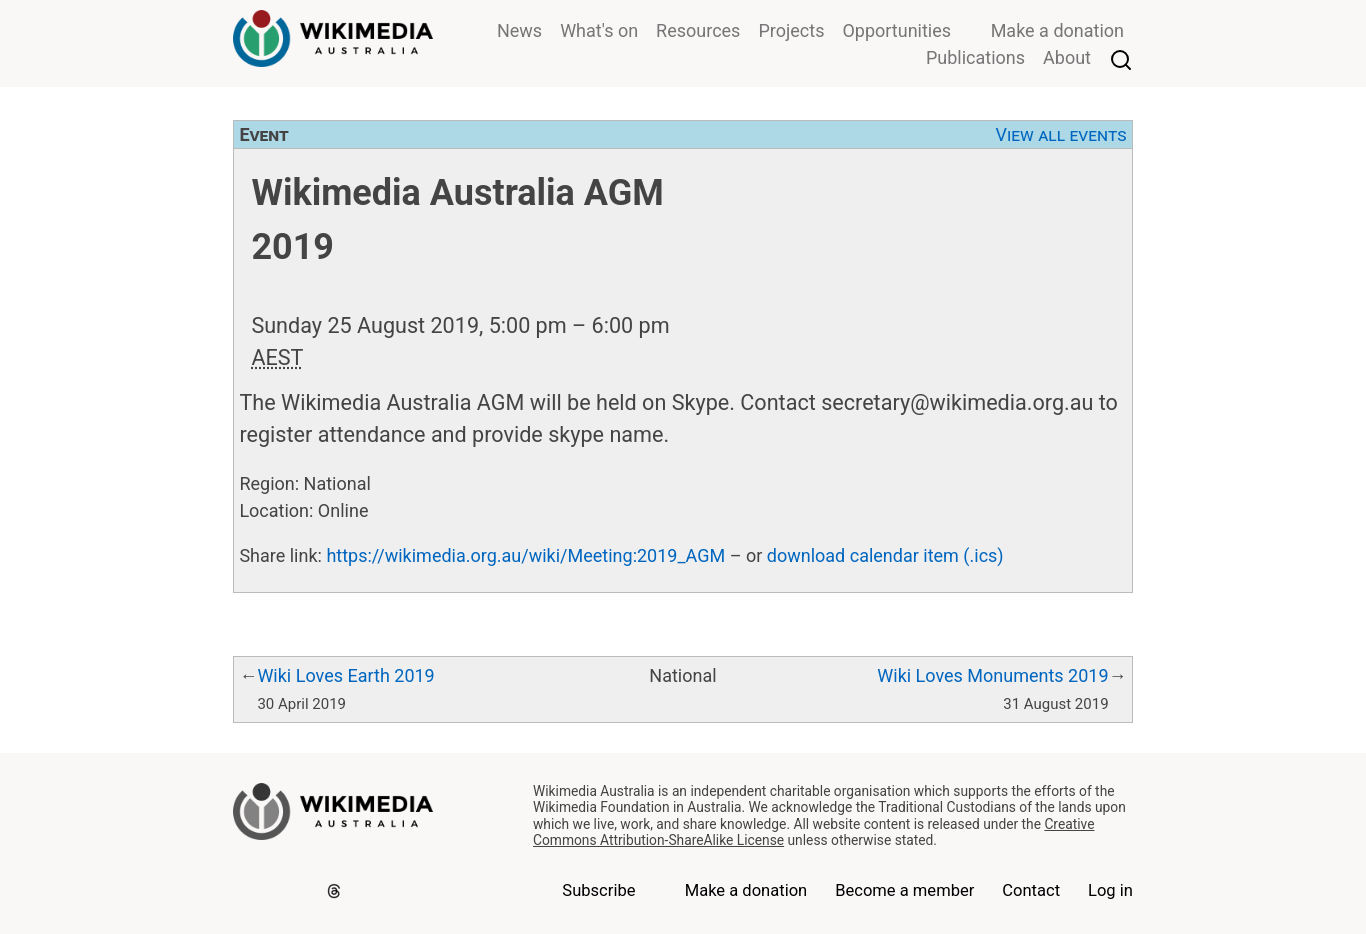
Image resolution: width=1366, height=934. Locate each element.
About (1067, 57)
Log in (1110, 890)
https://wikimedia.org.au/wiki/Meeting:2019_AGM (525, 555)
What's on (599, 30)
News (519, 30)
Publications (975, 57)
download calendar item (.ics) (885, 555)
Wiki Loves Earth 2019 (345, 675)
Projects (791, 30)
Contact (1031, 890)
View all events (1061, 134)
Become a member (904, 890)
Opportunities (896, 30)
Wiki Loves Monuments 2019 (992, 675)
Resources (698, 30)
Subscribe (598, 890)
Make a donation (1057, 30)
